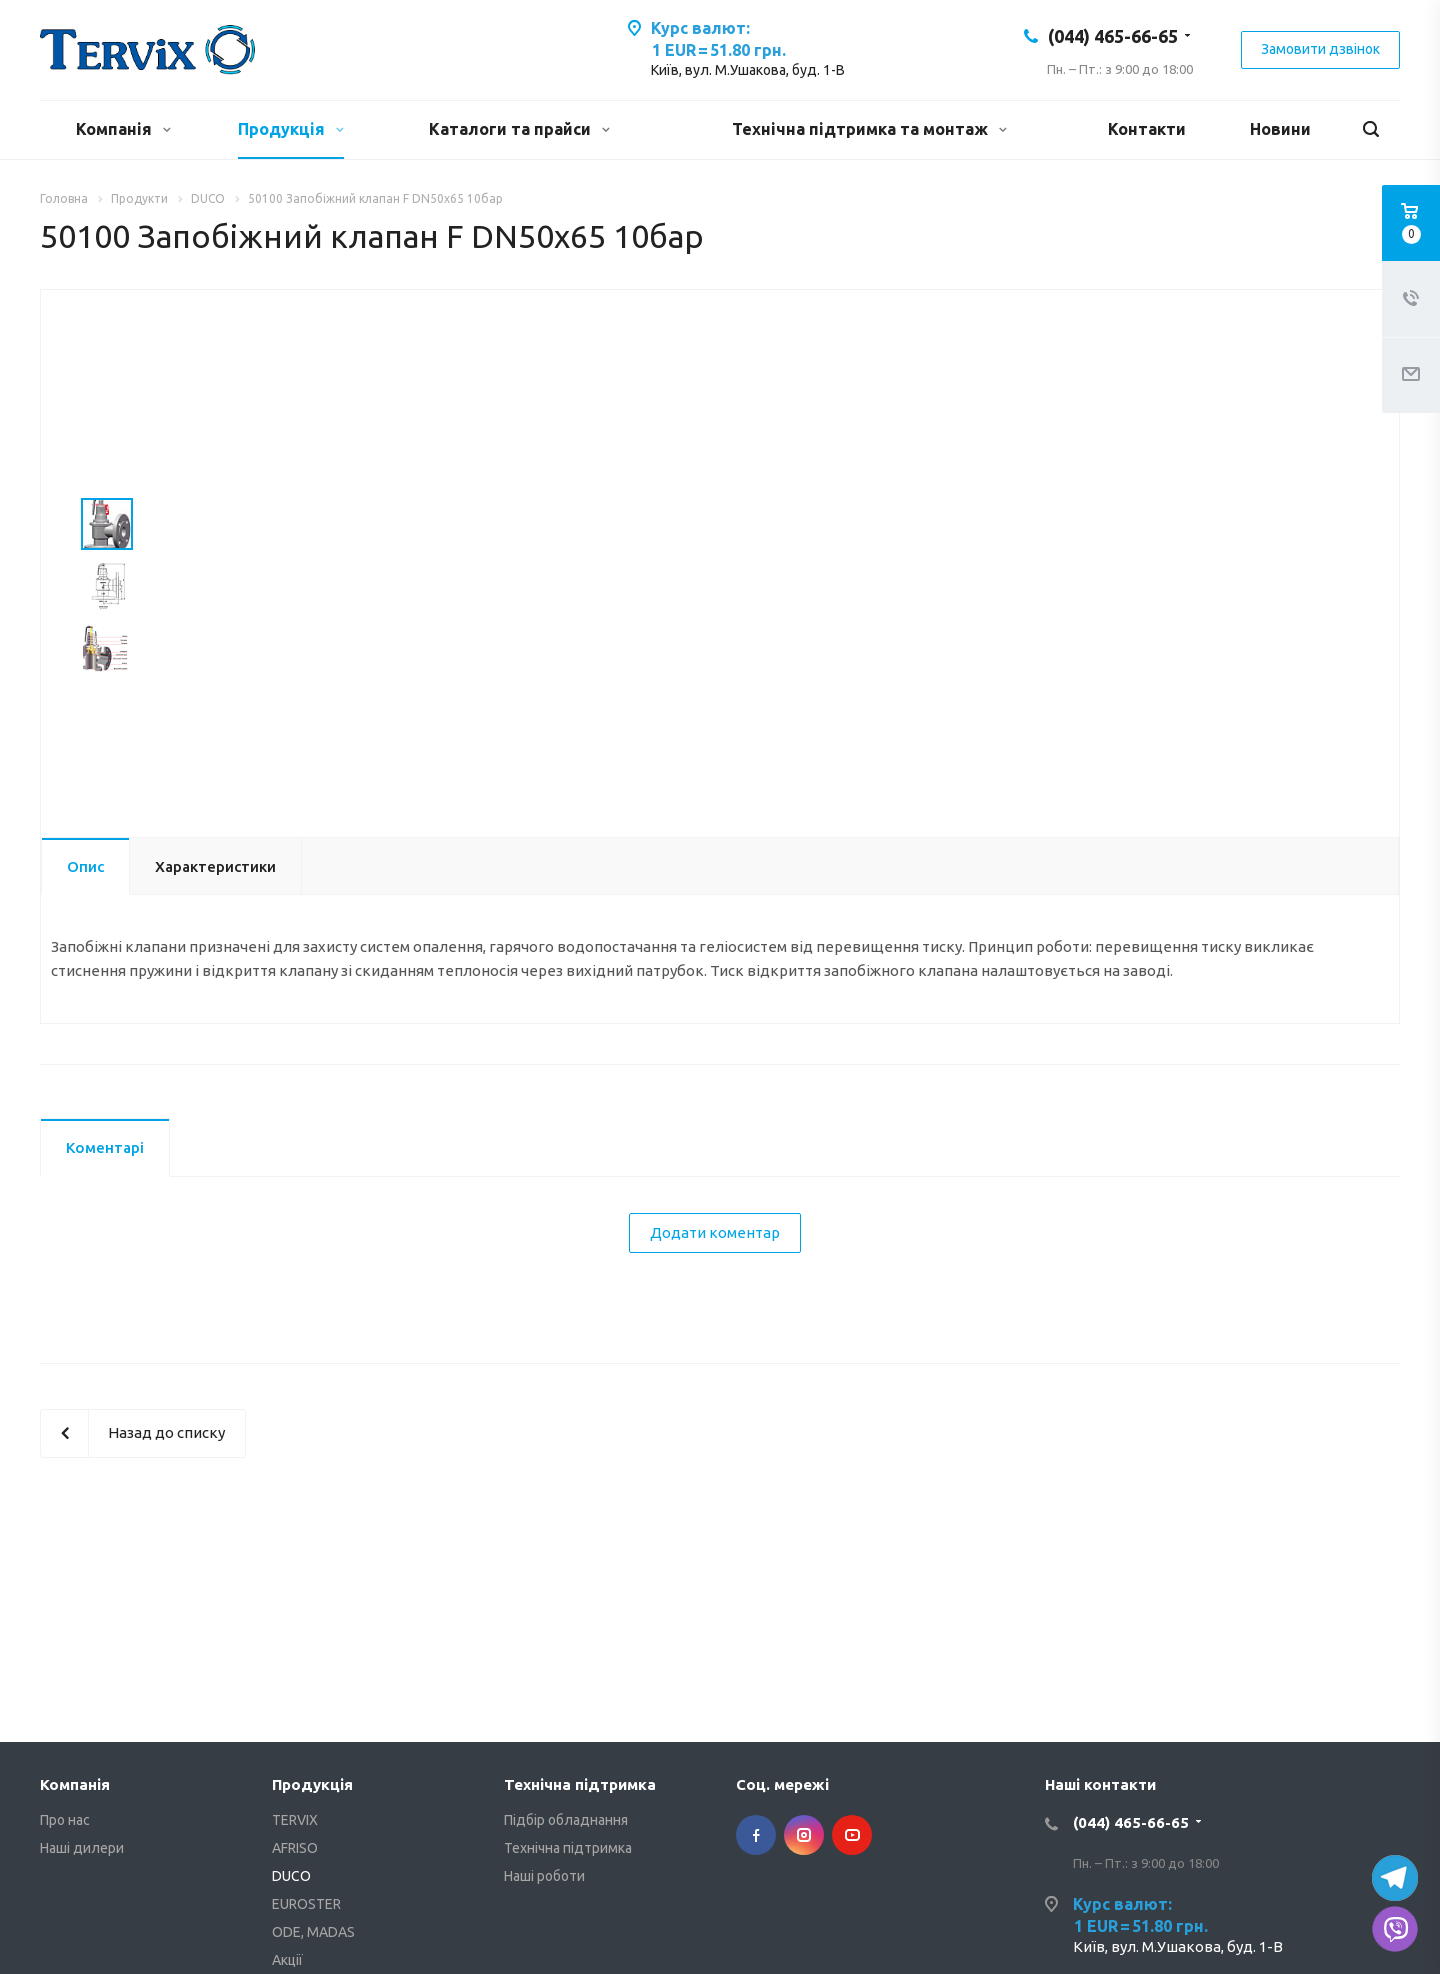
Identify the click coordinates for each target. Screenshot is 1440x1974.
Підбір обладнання (566, 1820)
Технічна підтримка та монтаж (869, 129)
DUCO (291, 1876)
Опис (85, 866)
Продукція (291, 129)
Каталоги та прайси (519, 129)
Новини (1280, 129)
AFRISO (295, 1848)
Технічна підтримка (580, 1784)
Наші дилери (82, 1848)
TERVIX (295, 1820)
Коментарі (105, 1147)
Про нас (65, 1820)
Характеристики (215, 866)
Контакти (1147, 129)
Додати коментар (715, 1232)
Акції (287, 1960)
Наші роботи (544, 1876)
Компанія (123, 129)
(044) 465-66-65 (1113, 36)
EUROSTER (306, 1904)
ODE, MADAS (313, 1932)
